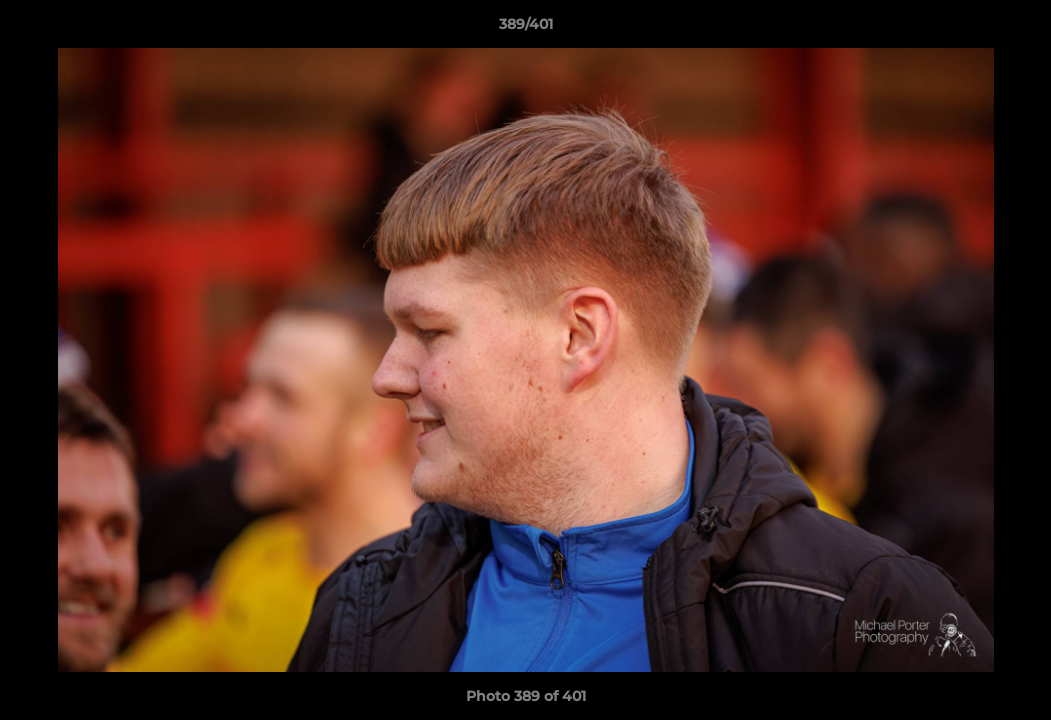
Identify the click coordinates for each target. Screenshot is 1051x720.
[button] (1015, 29)
